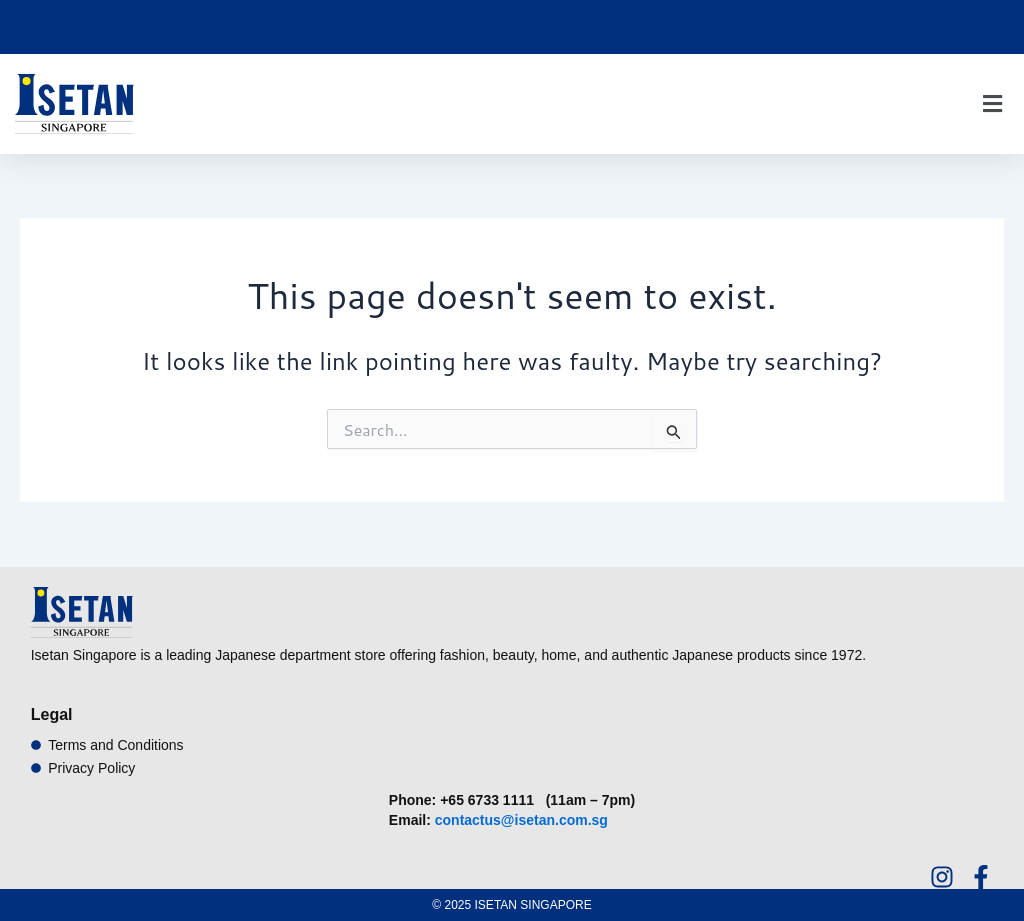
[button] (992, 104)
